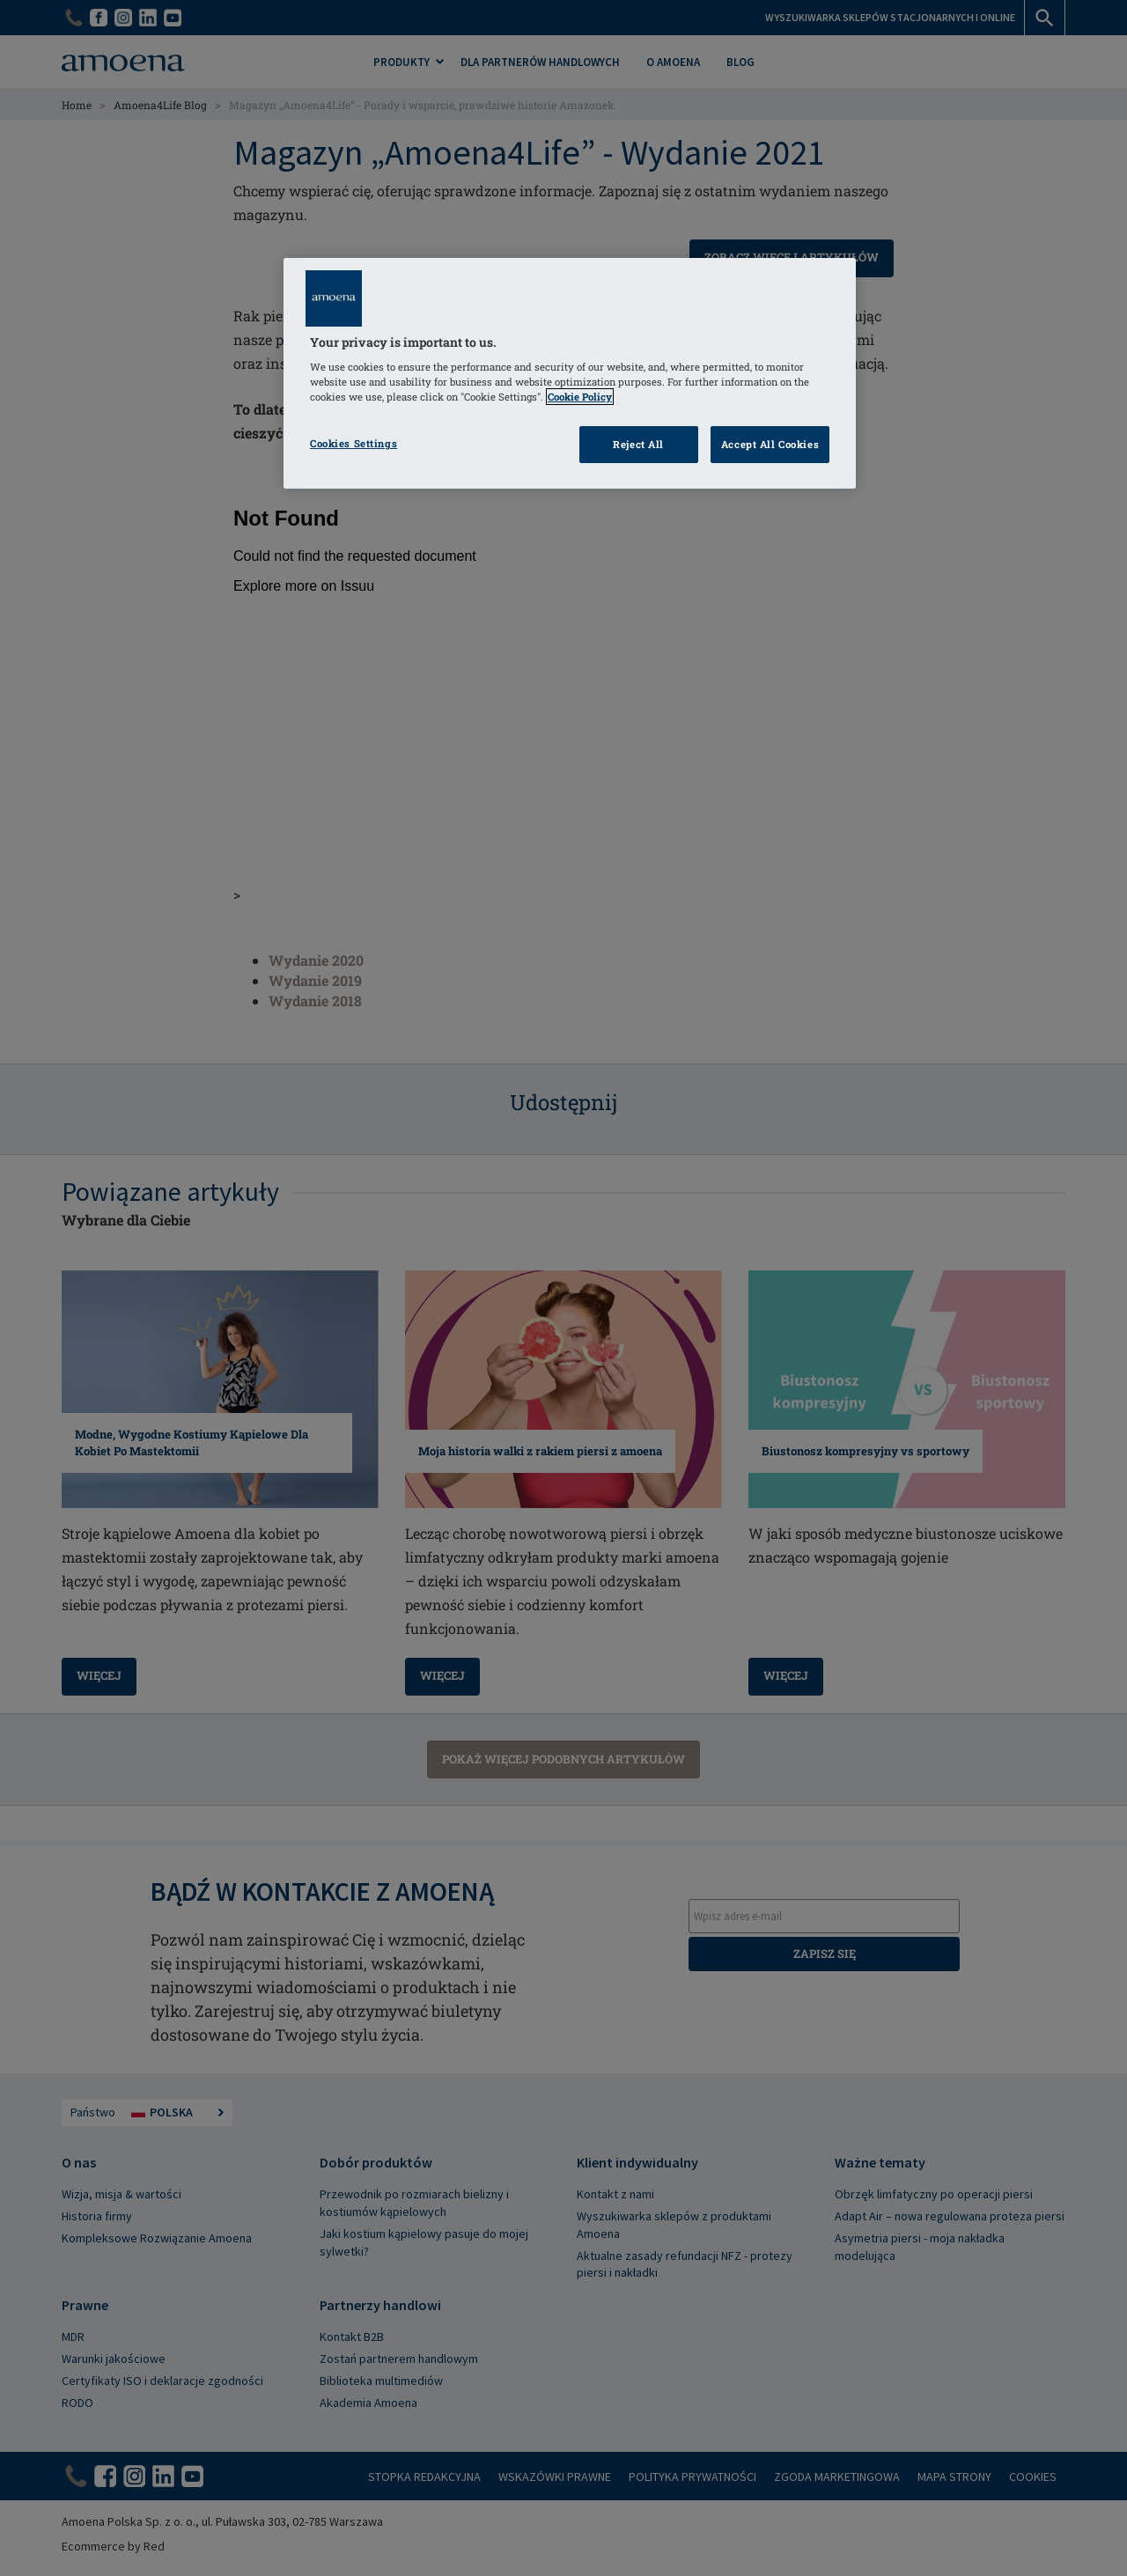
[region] (570, 373)
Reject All (638, 444)
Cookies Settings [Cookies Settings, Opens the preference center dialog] (353, 443)
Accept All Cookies (770, 444)
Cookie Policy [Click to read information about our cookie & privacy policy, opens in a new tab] (580, 396)
